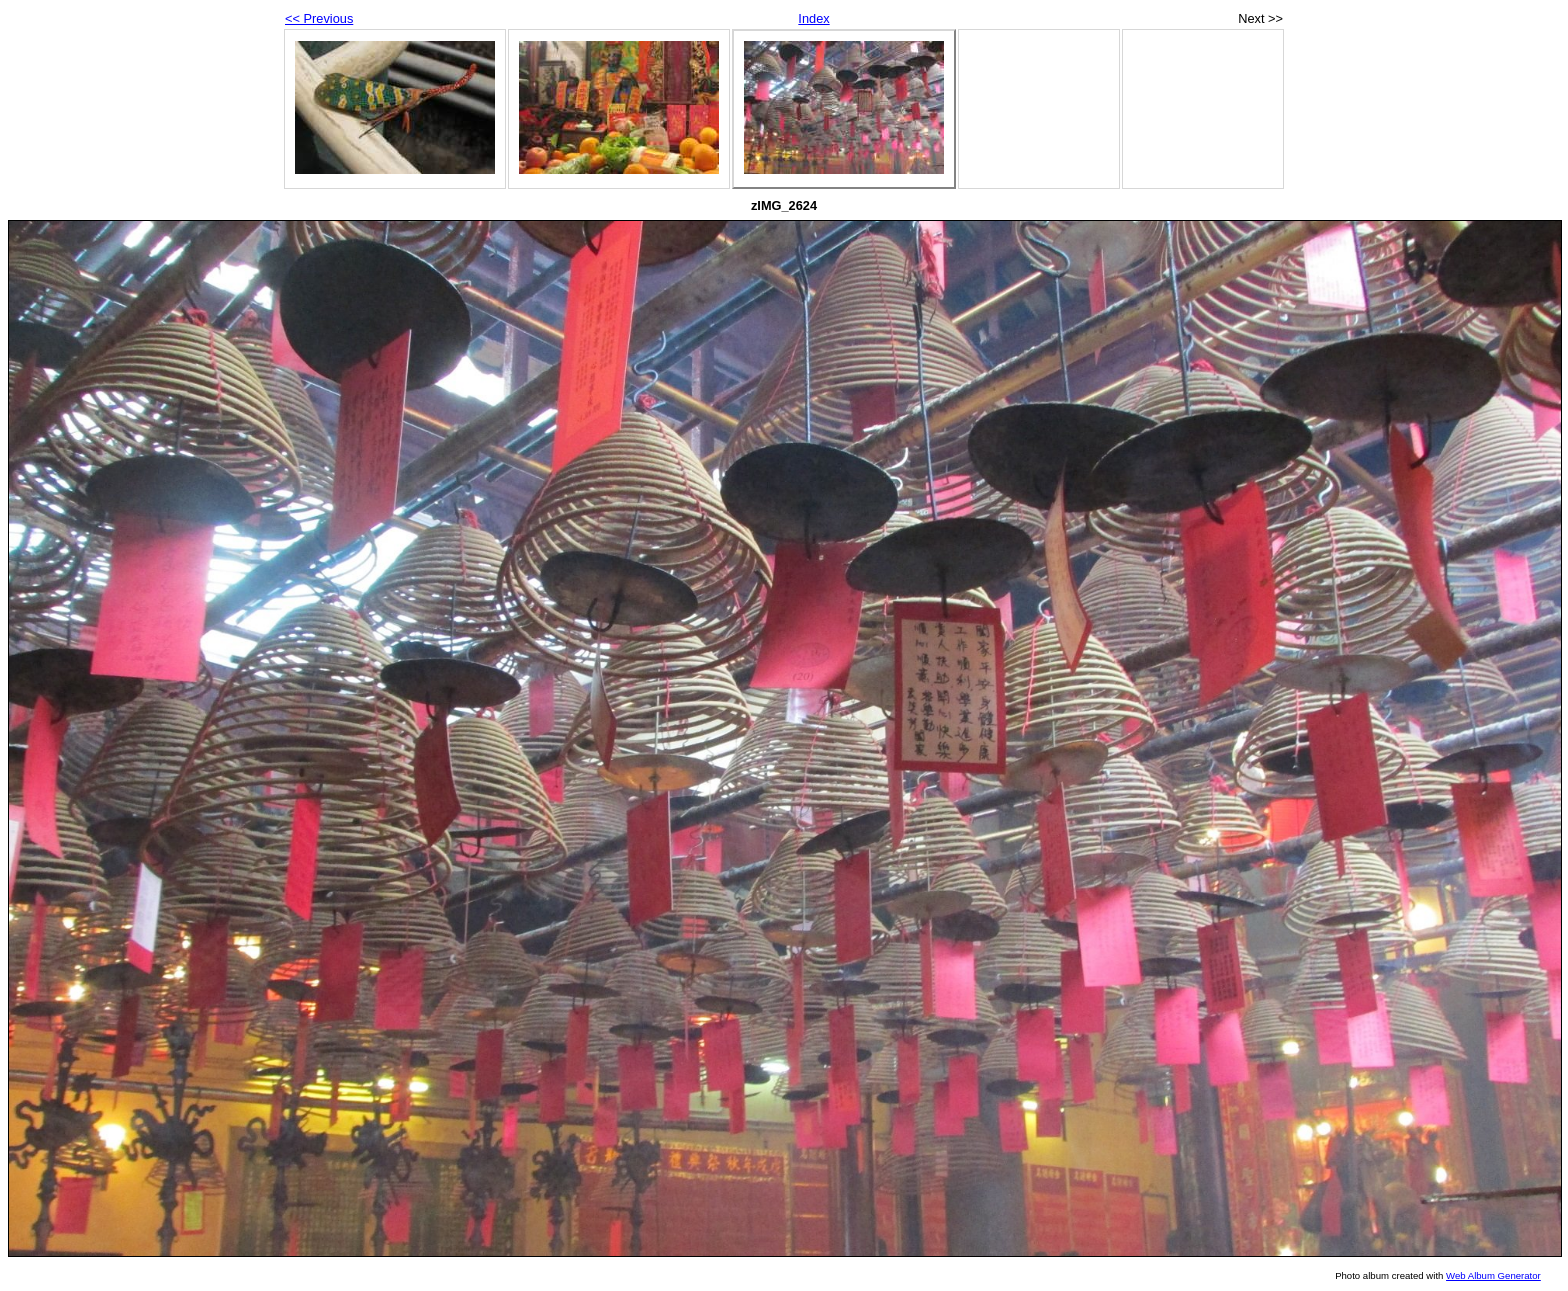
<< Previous (319, 18)
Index (813, 18)
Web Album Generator (1493, 1275)
